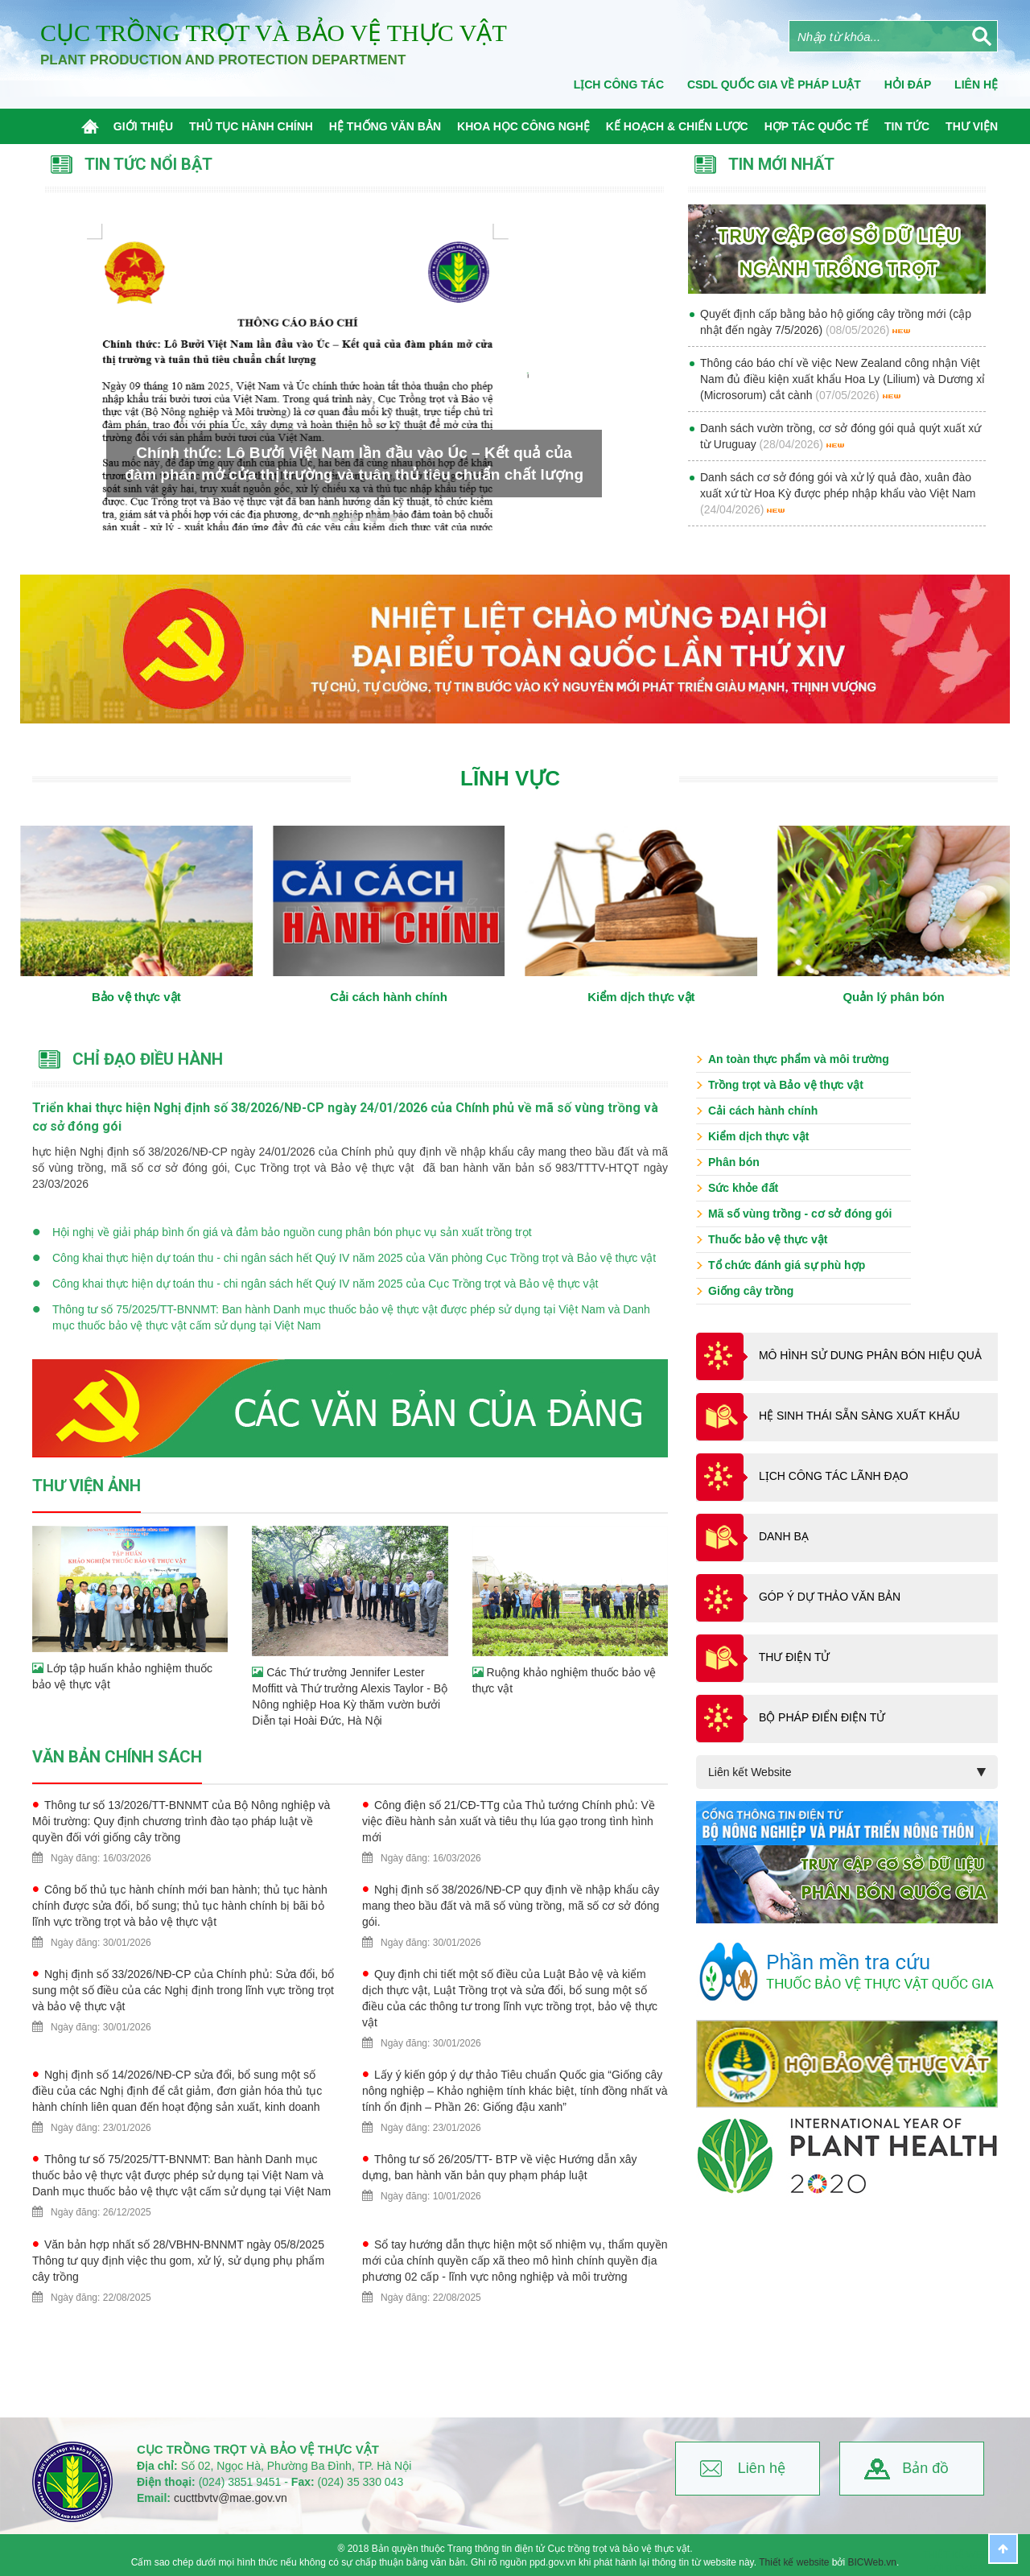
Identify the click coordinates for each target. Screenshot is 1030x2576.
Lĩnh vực (510, 778)
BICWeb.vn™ (978, 2568)
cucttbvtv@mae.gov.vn (230, 2498)
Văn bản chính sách (117, 1756)
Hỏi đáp (907, 84)
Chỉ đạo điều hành (147, 1059)
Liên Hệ (976, 84)
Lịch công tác (619, 84)
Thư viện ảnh (86, 1485)
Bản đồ (925, 2468)
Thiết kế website (794, 2562)
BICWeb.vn (872, 2562)
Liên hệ (761, 2468)
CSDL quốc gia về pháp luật (774, 84)
